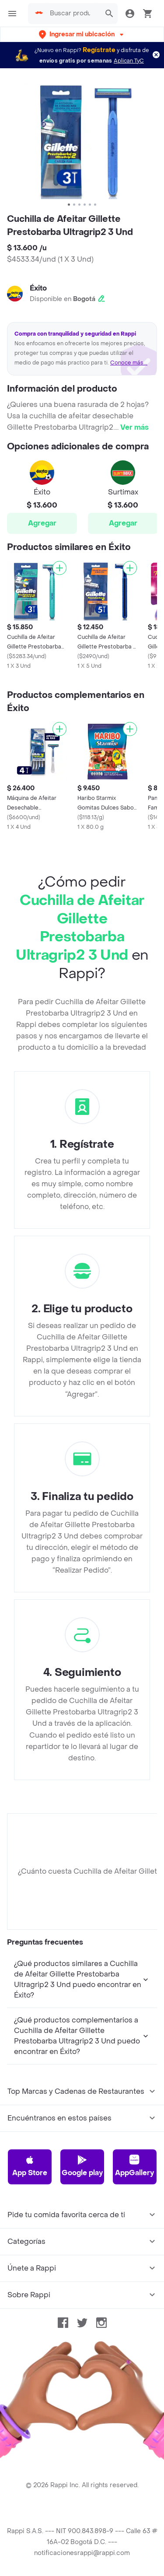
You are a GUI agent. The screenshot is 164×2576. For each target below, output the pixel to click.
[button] (82, 34)
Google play (82, 2166)
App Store (29, 2166)
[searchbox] (73, 13)
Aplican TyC (129, 60)
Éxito (38, 288)
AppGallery (134, 2166)
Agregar (42, 523)
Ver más (134, 427)
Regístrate (99, 50)
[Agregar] (59, 568)
